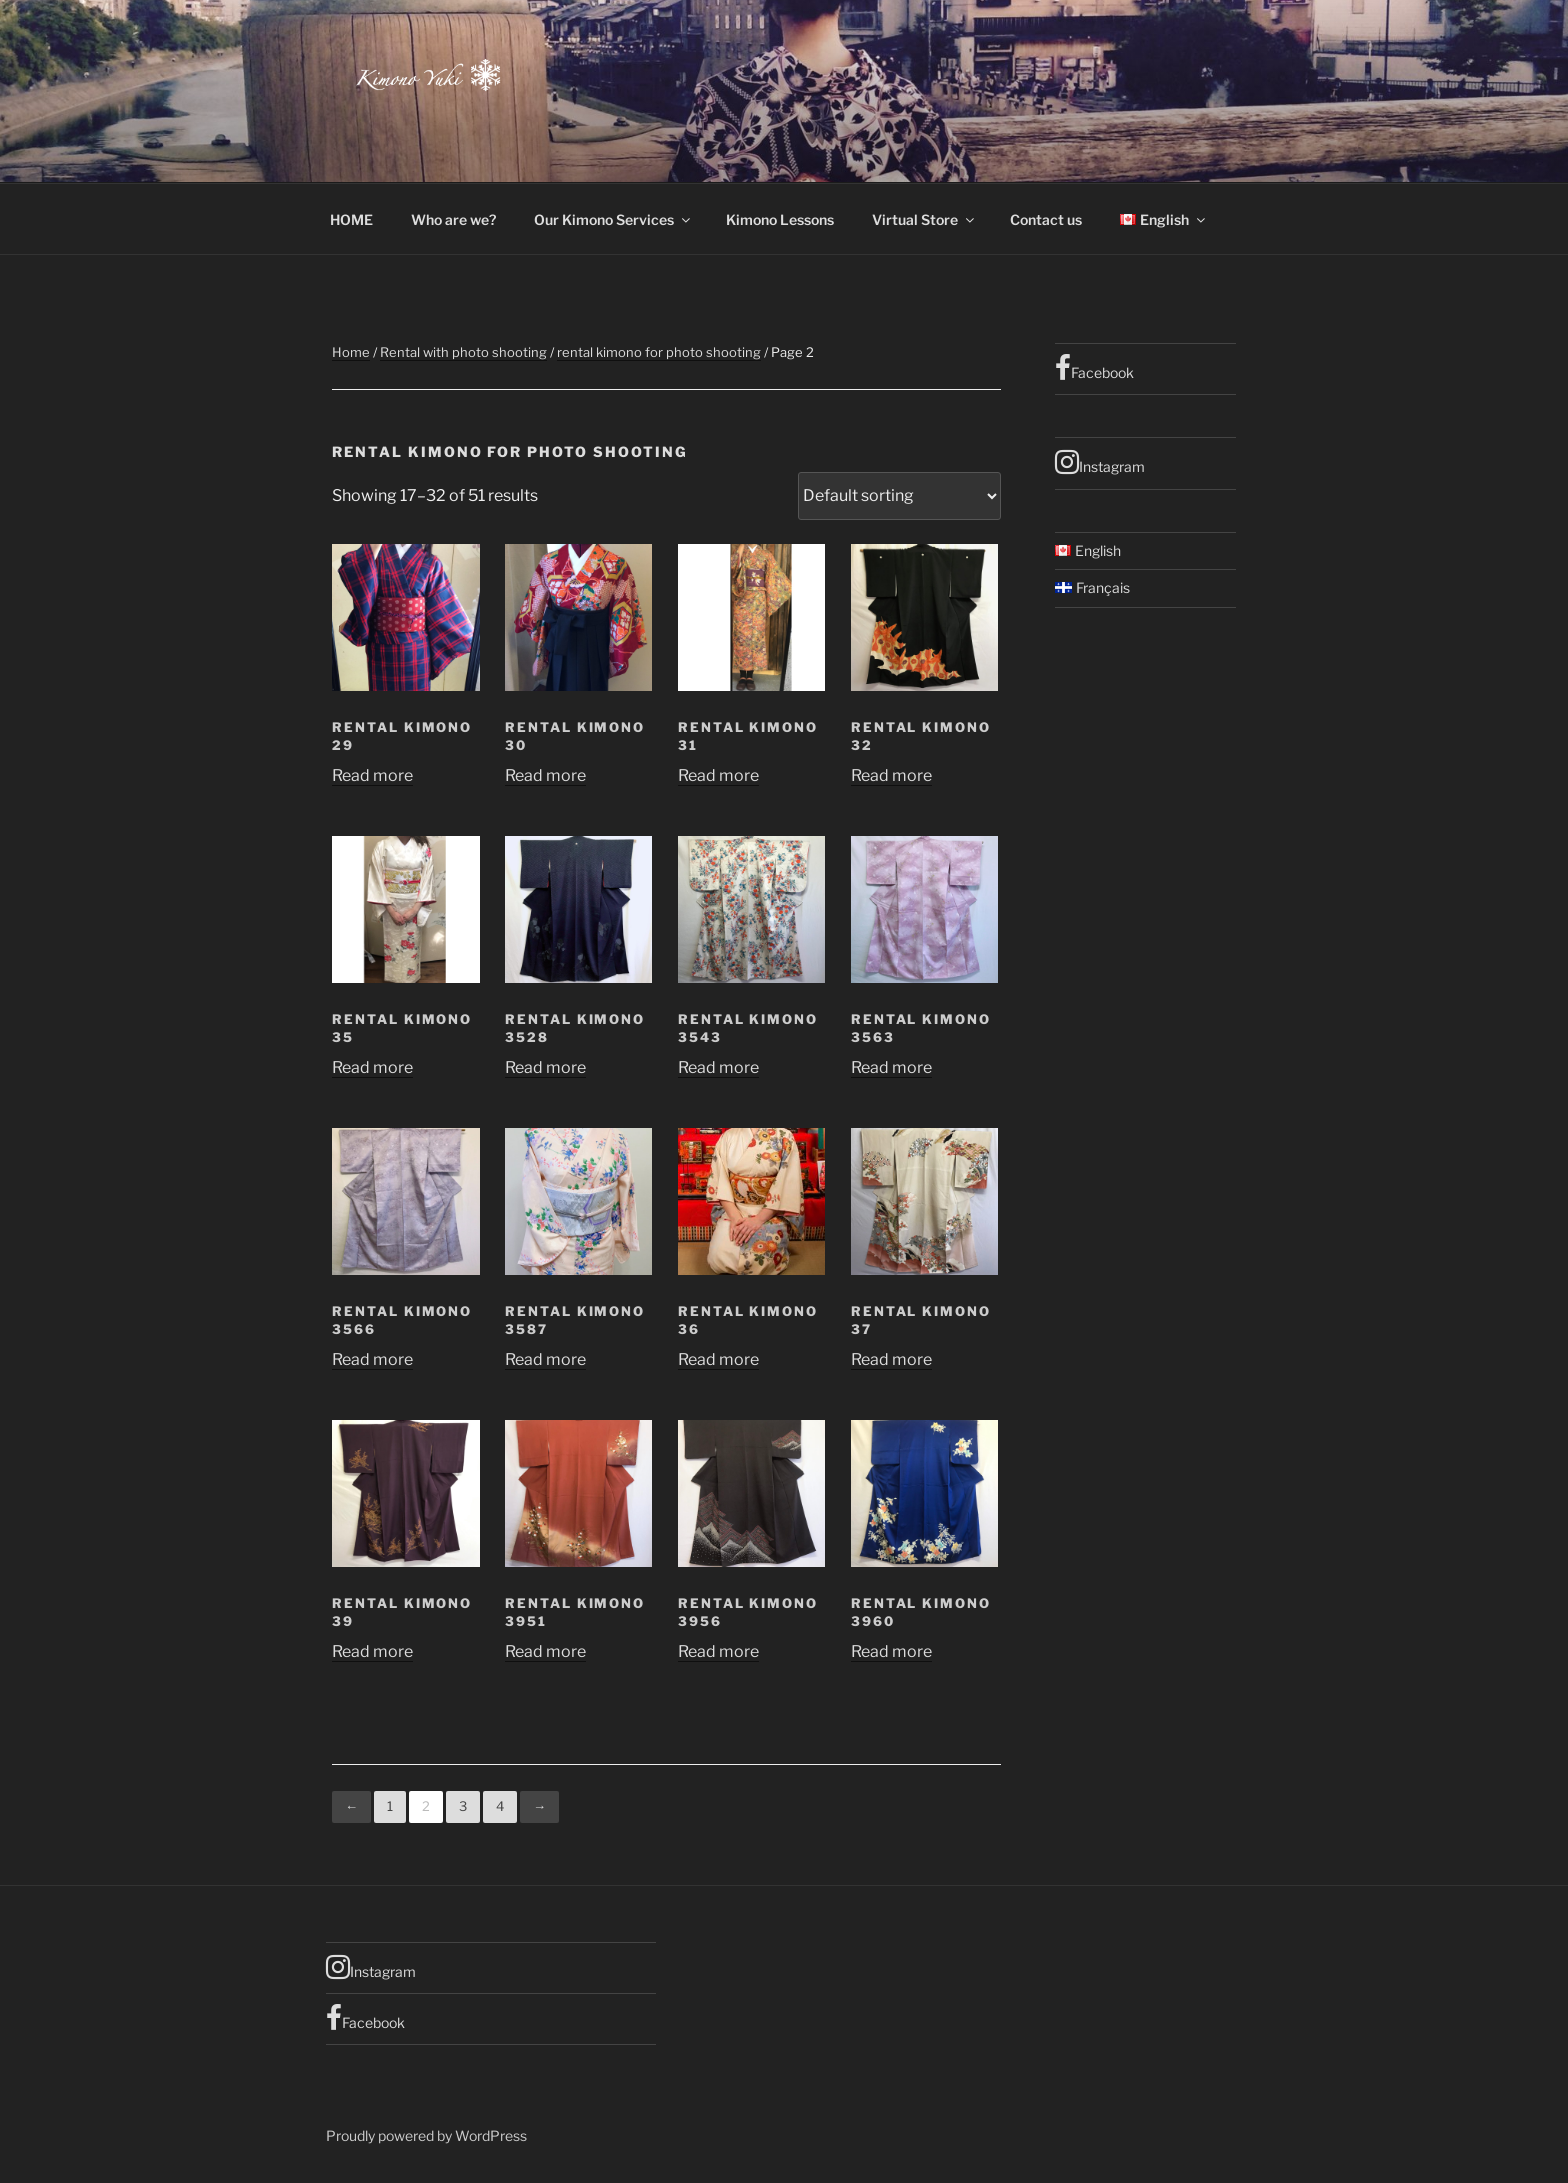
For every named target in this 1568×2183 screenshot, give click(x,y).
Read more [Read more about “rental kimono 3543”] (718, 1067)
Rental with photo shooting (463, 352)
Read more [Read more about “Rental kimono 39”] (372, 1651)
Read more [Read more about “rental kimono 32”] (891, 775)
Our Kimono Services (613, 219)
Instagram (1100, 462)
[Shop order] (899, 496)
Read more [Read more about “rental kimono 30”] (545, 775)
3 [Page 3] (463, 1806)
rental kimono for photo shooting (659, 352)
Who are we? (453, 219)
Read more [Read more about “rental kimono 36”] (718, 1359)
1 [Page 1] (390, 1806)
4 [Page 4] (500, 1806)
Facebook (1094, 368)
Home (351, 352)
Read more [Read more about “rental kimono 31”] (718, 775)
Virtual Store (924, 219)
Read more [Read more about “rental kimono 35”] (372, 1067)
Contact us (1046, 219)
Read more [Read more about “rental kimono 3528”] (545, 1067)
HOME (351, 219)
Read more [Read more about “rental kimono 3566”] (372, 1359)
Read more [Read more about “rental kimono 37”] (891, 1359)
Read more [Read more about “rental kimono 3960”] (891, 1651)
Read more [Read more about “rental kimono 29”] (372, 775)
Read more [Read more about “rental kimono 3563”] (891, 1067)
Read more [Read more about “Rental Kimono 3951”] (545, 1651)
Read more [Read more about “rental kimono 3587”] (545, 1359)
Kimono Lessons (780, 219)
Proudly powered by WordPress (426, 2135)
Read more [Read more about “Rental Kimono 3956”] (718, 1651)
